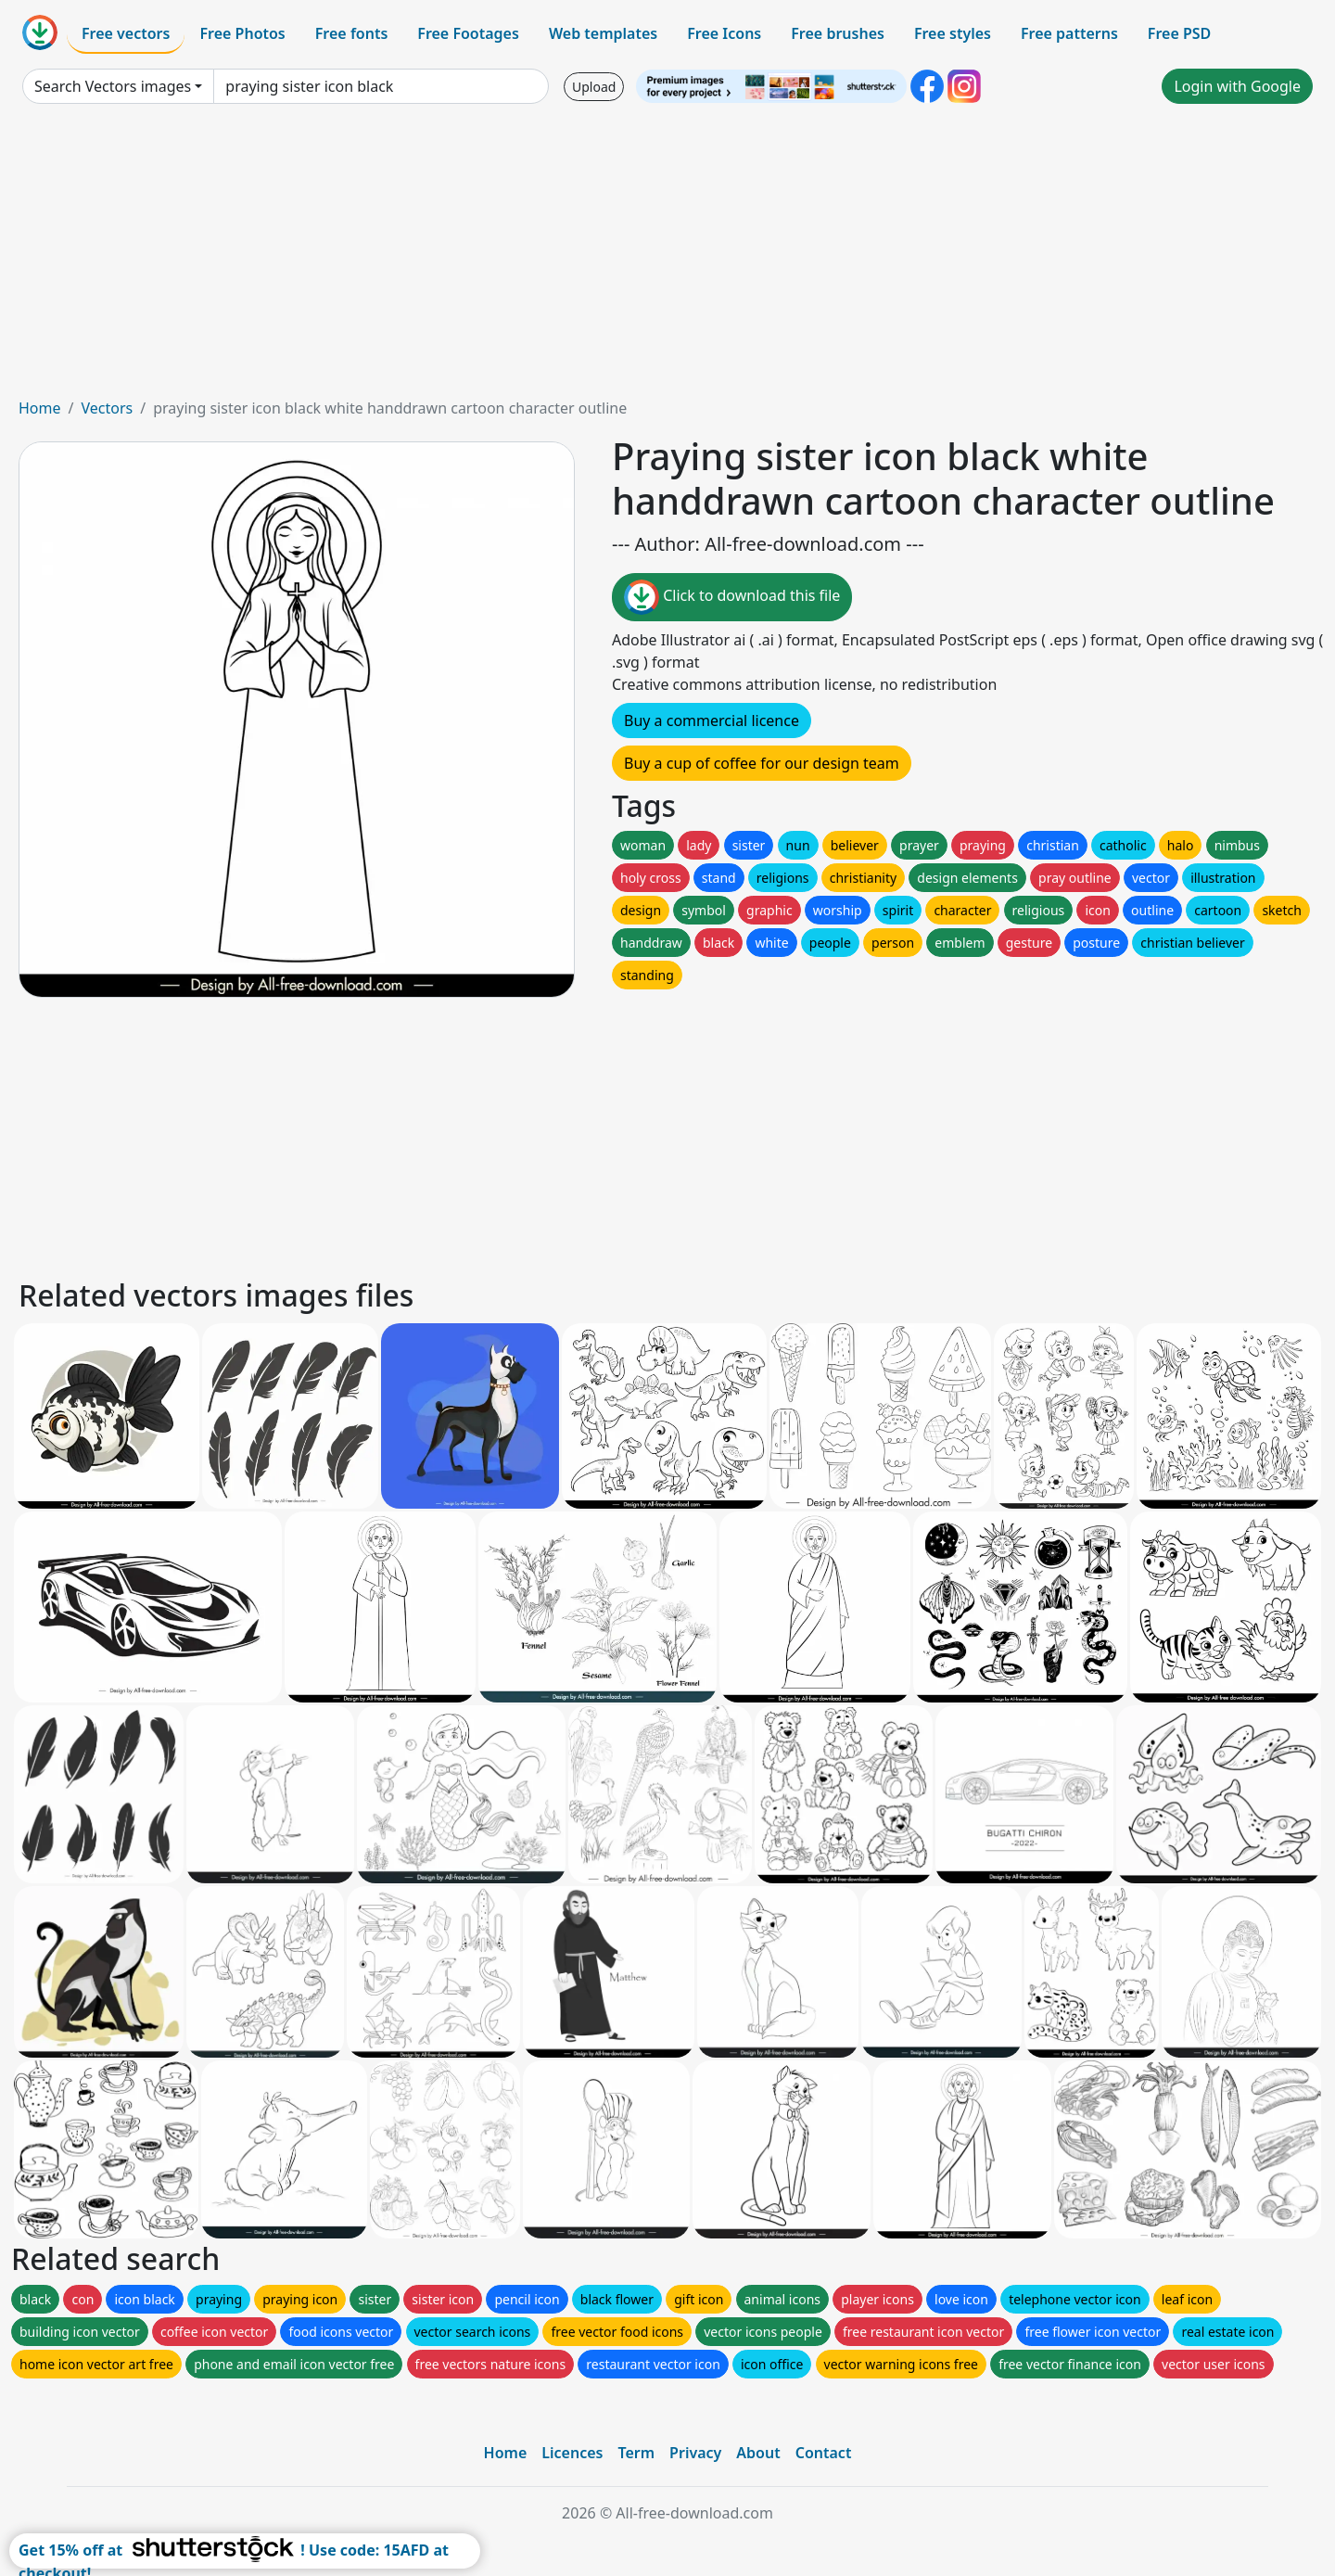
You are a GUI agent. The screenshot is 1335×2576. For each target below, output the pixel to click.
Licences (572, 2452)
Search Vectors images (112, 86)
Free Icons (724, 33)
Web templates (603, 33)
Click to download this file (732, 597)
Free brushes (837, 33)
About (758, 2452)
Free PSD (1179, 33)
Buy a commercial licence (711, 720)
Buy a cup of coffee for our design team (761, 763)
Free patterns (1069, 33)
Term (636, 2452)
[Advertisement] (667, 258)
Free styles (952, 33)
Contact (823, 2452)
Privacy (695, 2452)
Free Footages (468, 33)
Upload (594, 87)
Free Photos (242, 33)
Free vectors (126, 33)
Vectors (107, 408)
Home (40, 408)
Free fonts (351, 33)
